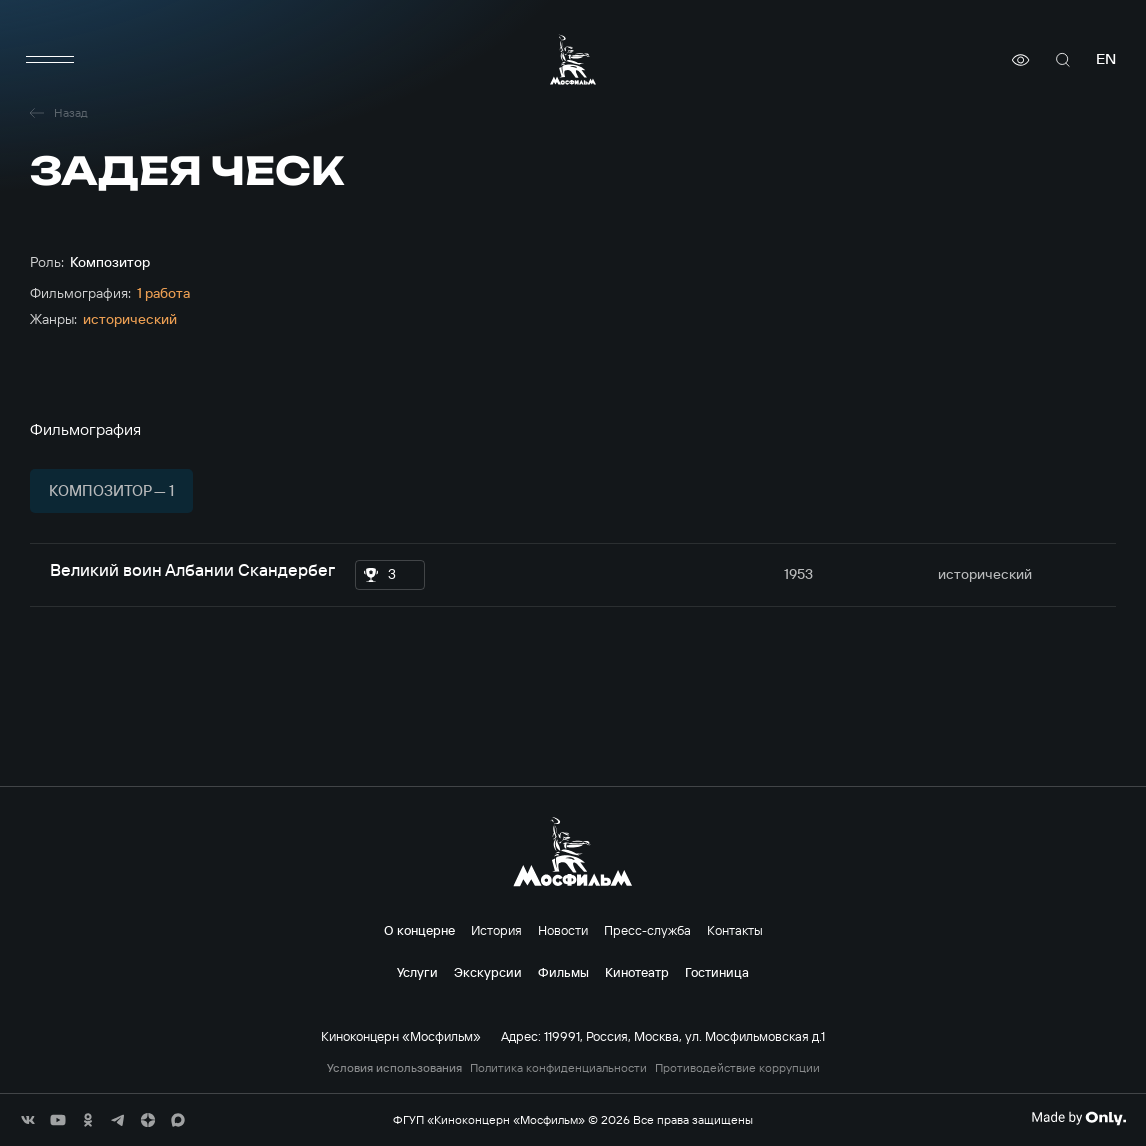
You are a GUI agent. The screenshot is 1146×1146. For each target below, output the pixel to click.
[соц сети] (28, 1120)
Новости (563, 930)
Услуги (417, 972)
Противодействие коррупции (737, 1068)
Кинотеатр (637, 972)
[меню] (50, 60)
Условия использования (394, 1068)
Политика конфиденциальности (558, 1068)
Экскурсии (488, 972)
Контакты (735, 930)
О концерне (419, 930)
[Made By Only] (1078, 1118)
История (496, 930)
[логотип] (573, 59)
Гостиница (717, 972)
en (1106, 59)
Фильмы (563, 972)
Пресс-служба (647, 930)
